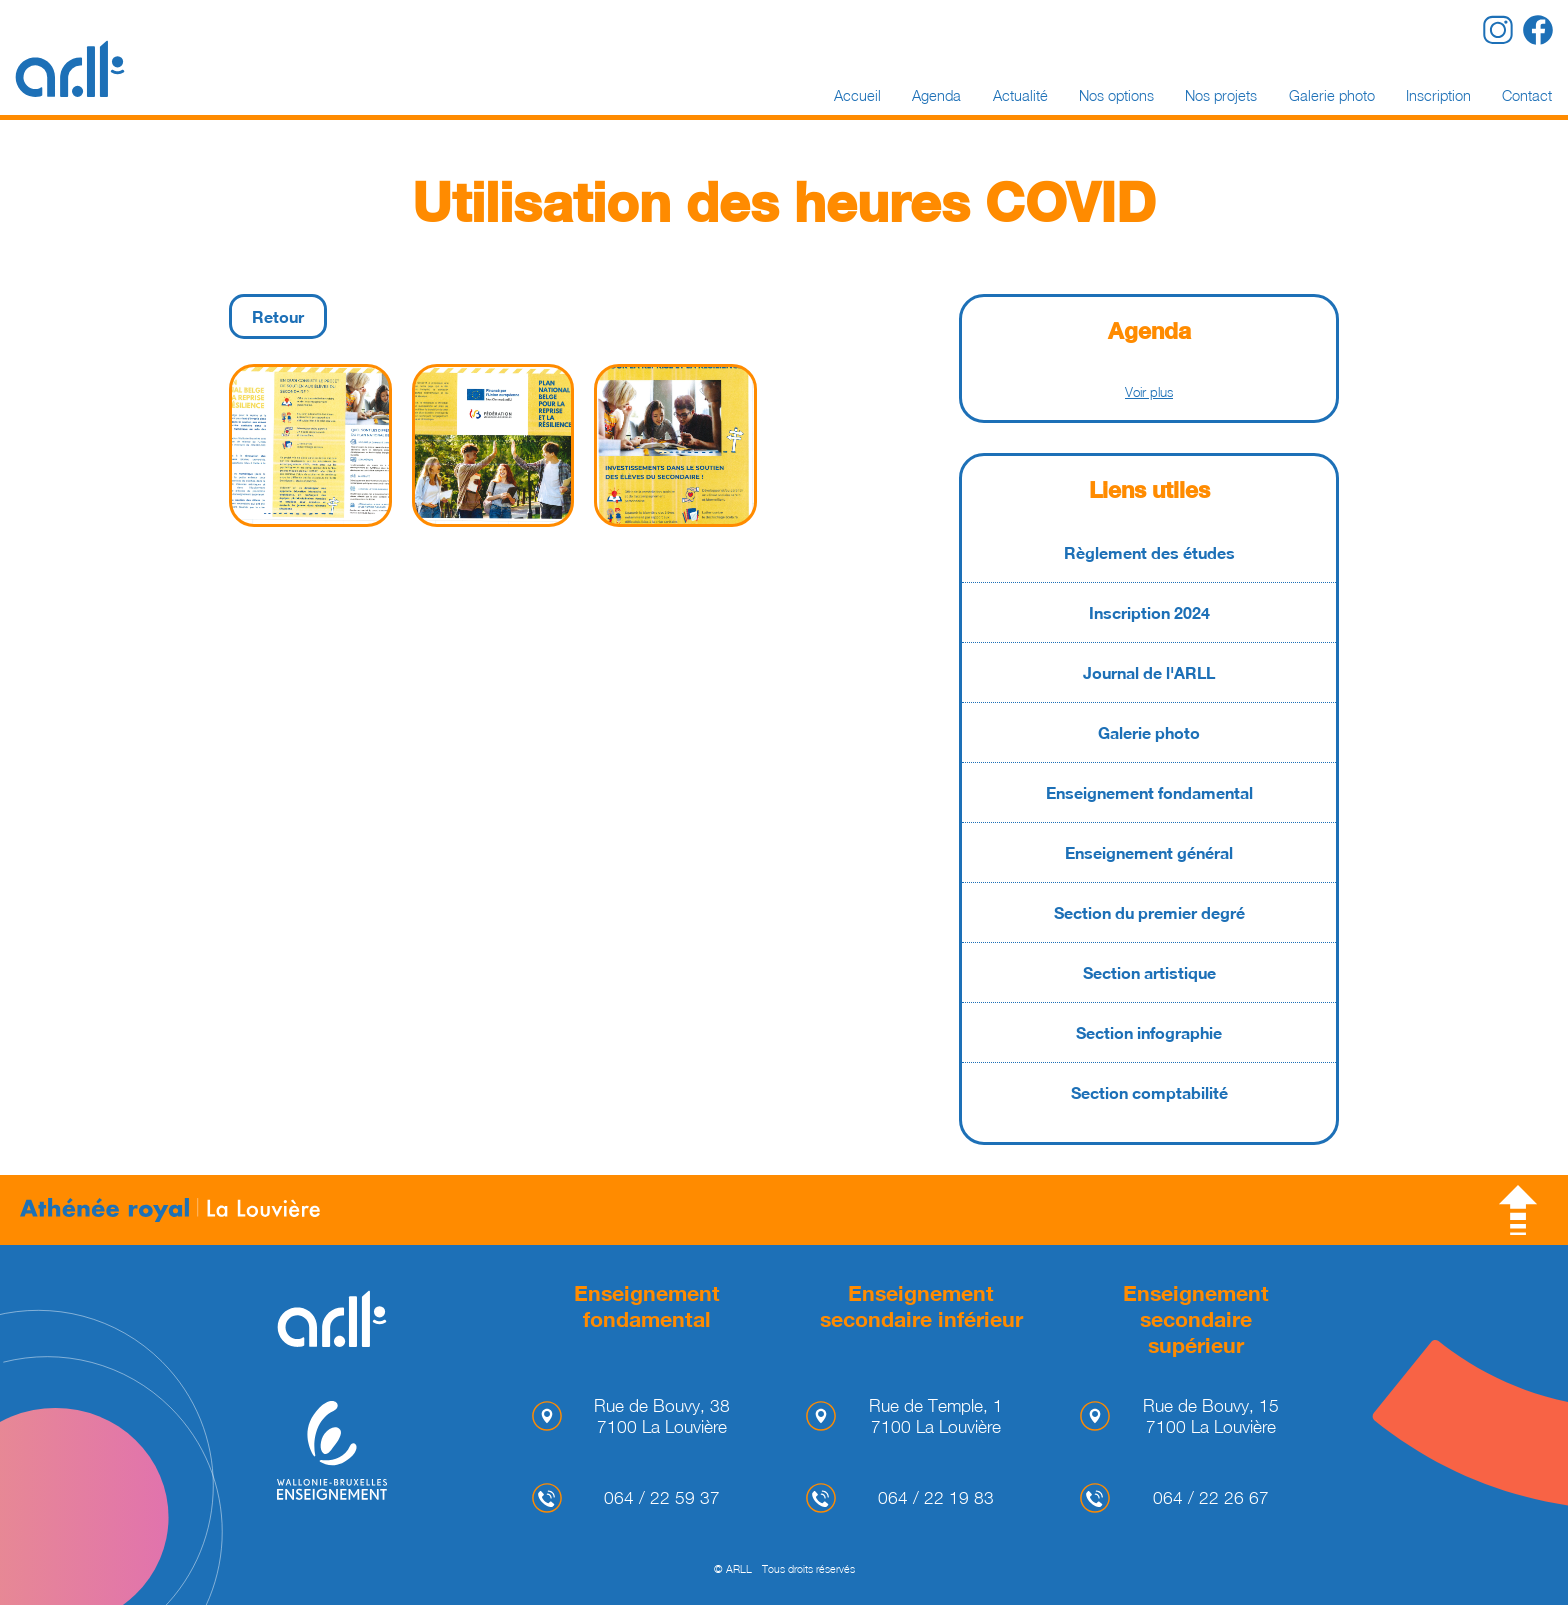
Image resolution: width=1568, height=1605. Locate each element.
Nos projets (1221, 95)
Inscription (1438, 95)
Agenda (936, 95)
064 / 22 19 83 (936, 1497)
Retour (278, 316)
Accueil (857, 95)
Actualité (1020, 95)
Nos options (1116, 95)
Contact (1527, 95)
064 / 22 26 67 (1211, 1497)
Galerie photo (1332, 95)
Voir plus (1149, 392)
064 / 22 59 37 (662, 1497)
